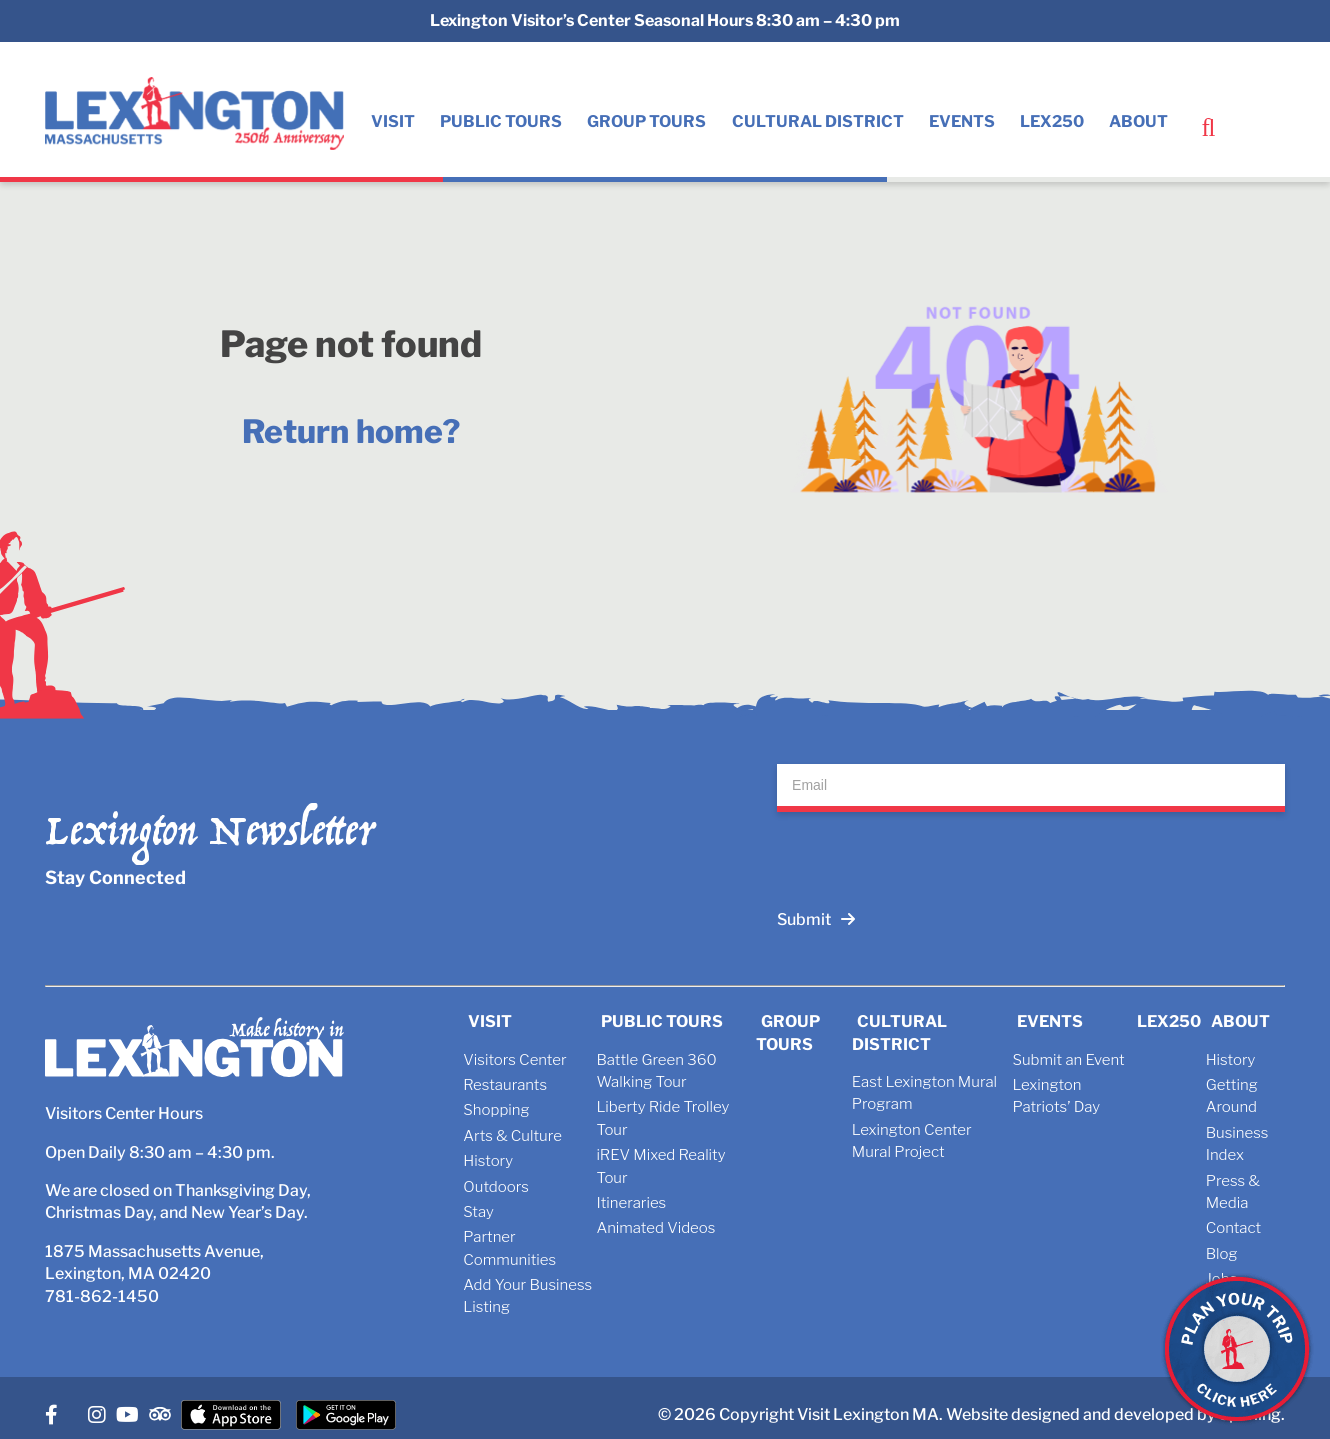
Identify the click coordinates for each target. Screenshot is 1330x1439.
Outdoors (495, 1187)
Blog (1222, 1254)
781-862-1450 (102, 1296)
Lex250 (1052, 121)
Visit (393, 121)
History (488, 1161)
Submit (816, 919)
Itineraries (631, 1203)
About (1138, 121)
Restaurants (505, 1085)
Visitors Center (514, 1060)
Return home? (351, 431)
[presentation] (929, 851)
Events (962, 121)
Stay (478, 1212)
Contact (1233, 1228)
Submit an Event (1068, 1060)
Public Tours (501, 121)
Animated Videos (655, 1228)
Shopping (496, 1110)
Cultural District (818, 121)
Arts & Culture (512, 1136)
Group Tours (646, 121)
